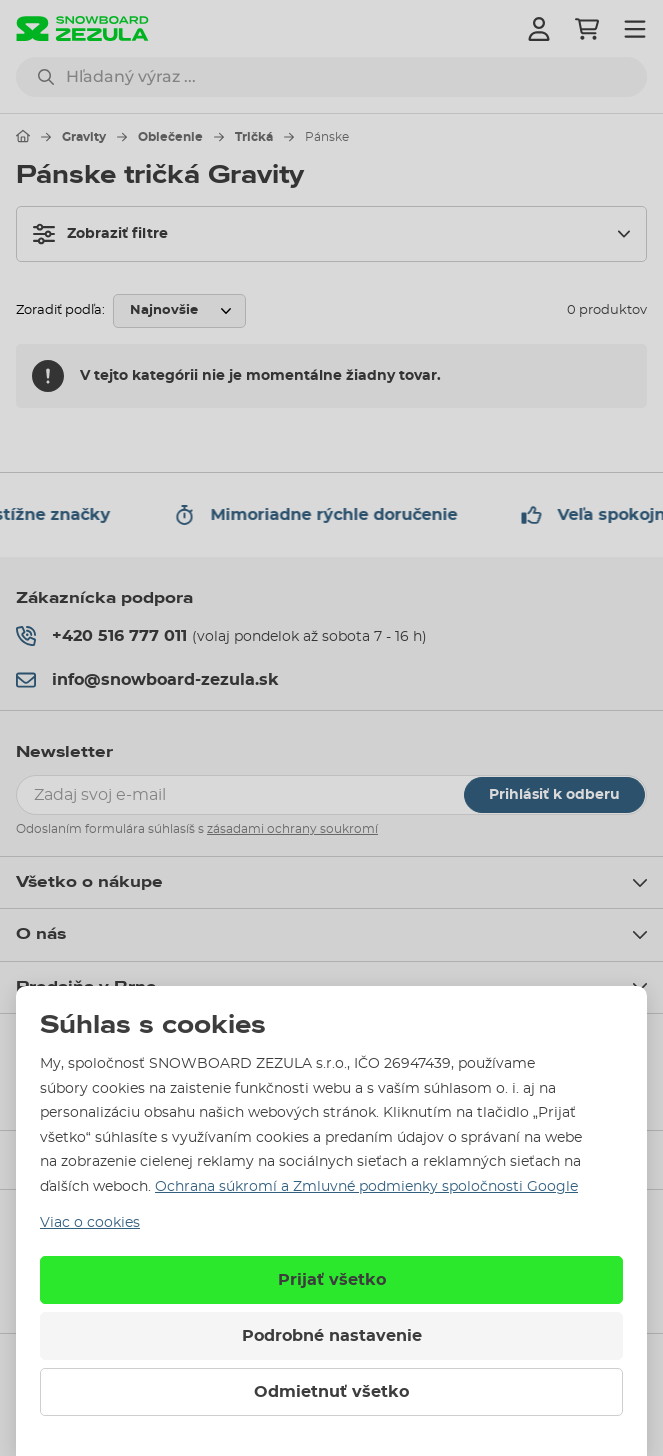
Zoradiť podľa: (60, 310)
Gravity (84, 137)
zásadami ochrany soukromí (292, 829)
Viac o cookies (90, 1223)
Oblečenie (170, 137)
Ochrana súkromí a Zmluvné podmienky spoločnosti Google (366, 1187)
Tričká (254, 137)
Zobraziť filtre (100, 234)
